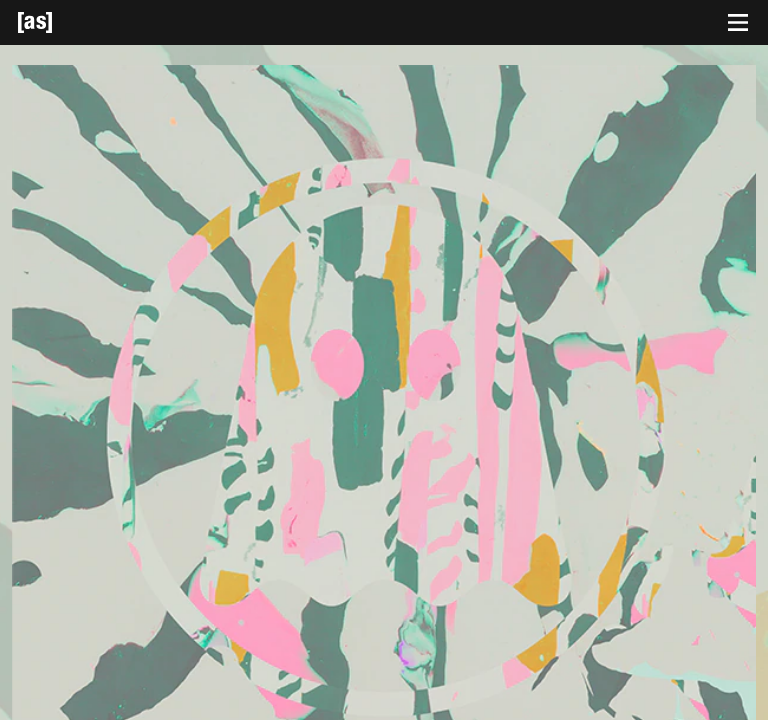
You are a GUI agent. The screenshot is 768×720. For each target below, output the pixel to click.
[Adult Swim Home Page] (60, 22)
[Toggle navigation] (738, 23)
